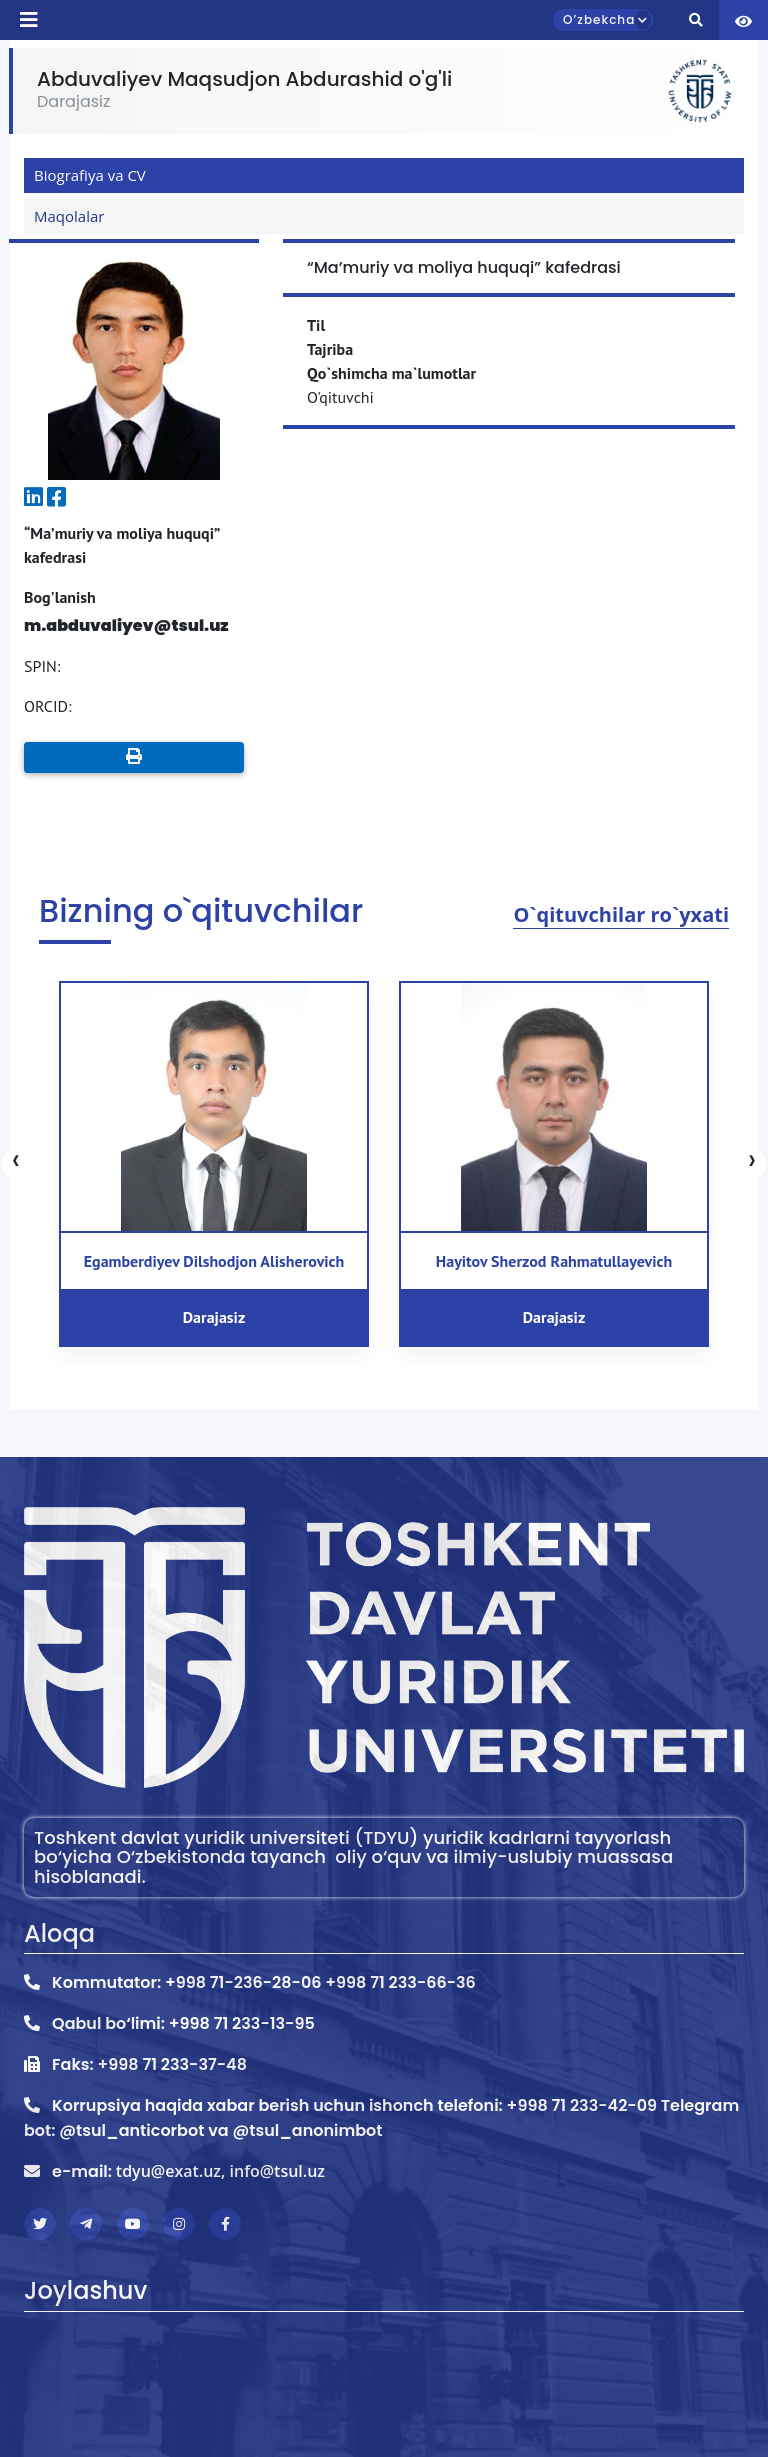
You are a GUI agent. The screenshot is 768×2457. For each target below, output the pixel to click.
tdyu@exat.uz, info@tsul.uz (220, 2171)
